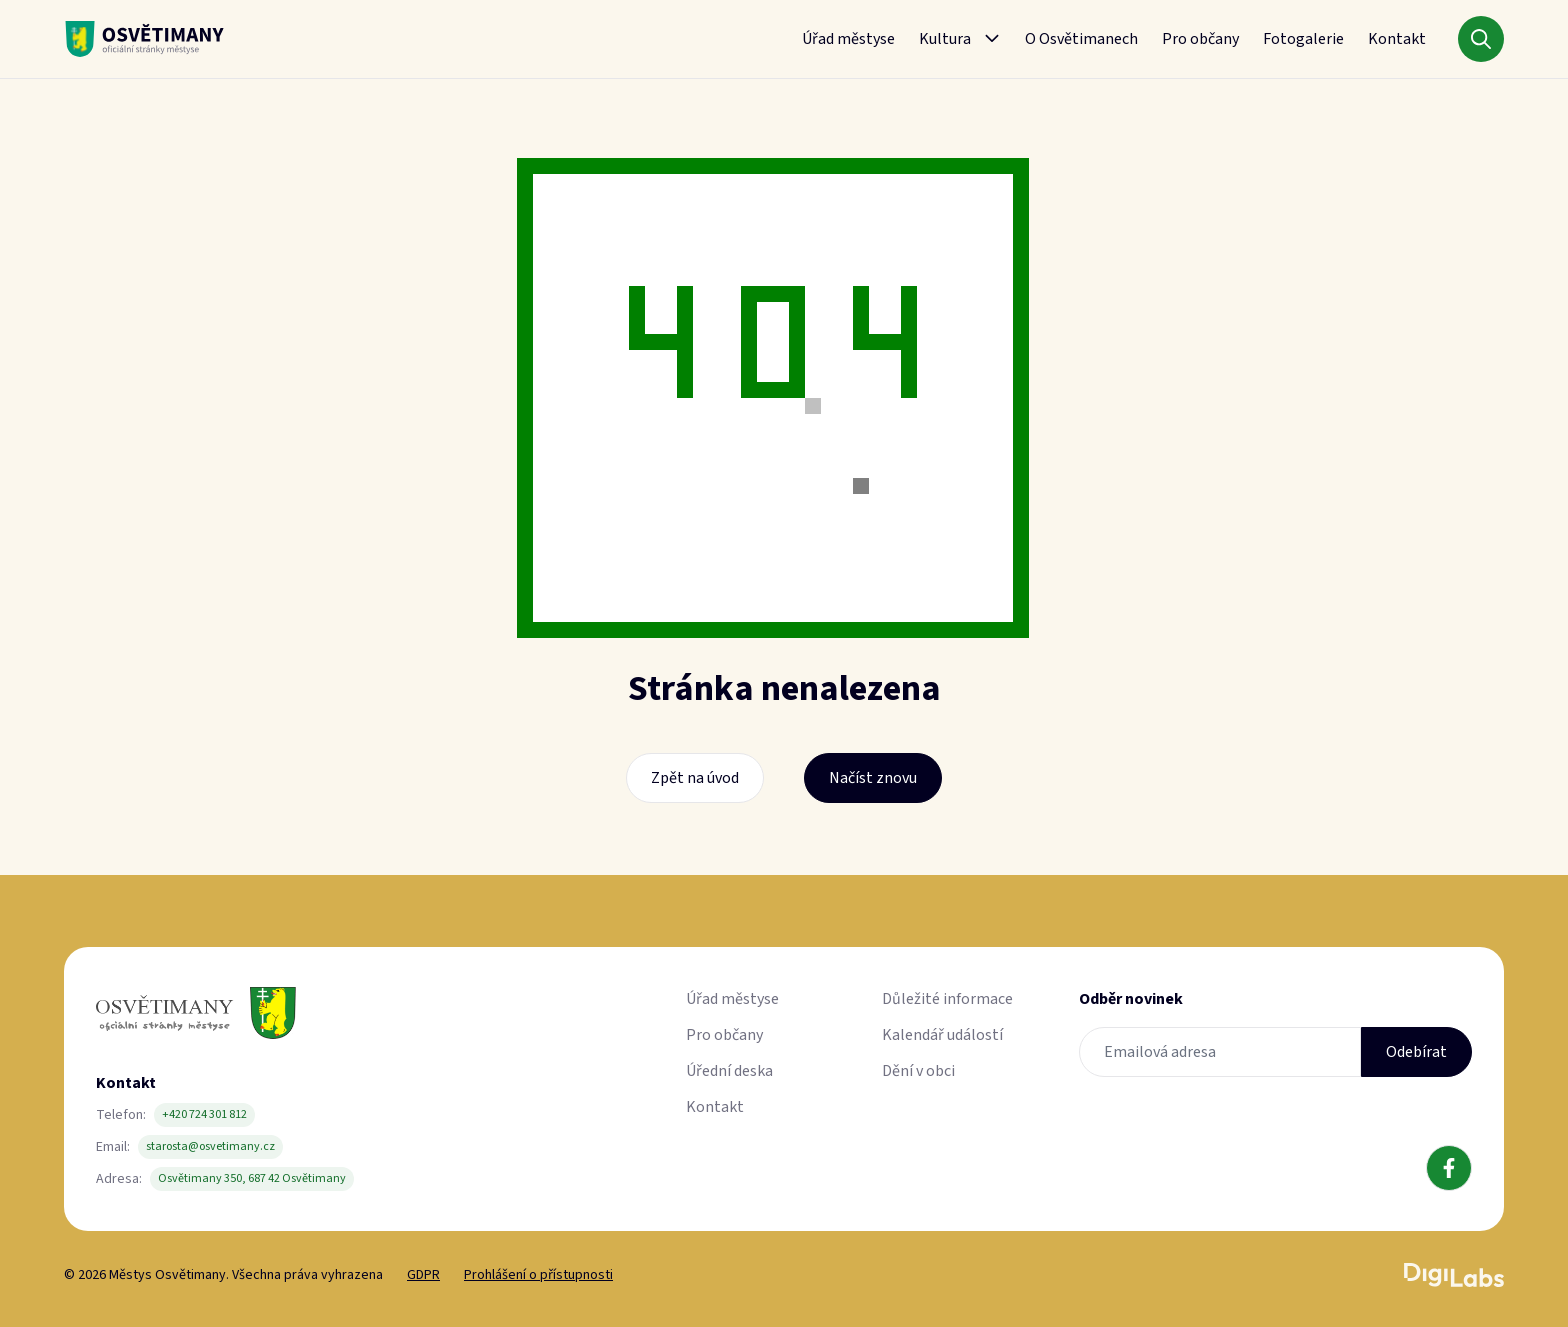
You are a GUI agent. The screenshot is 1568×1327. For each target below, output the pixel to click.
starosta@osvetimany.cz (210, 1146)
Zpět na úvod (695, 778)
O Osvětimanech (1081, 39)
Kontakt (1397, 39)
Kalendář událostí (942, 1035)
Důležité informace (947, 999)
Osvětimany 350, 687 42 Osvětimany (252, 1178)
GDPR (423, 1275)
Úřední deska (729, 1071)
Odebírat (1416, 1052)
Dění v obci (918, 1071)
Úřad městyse (848, 39)
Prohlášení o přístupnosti (538, 1275)
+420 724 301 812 (204, 1114)
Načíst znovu (873, 778)
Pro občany (1200, 39)
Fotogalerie (1303, 39)
